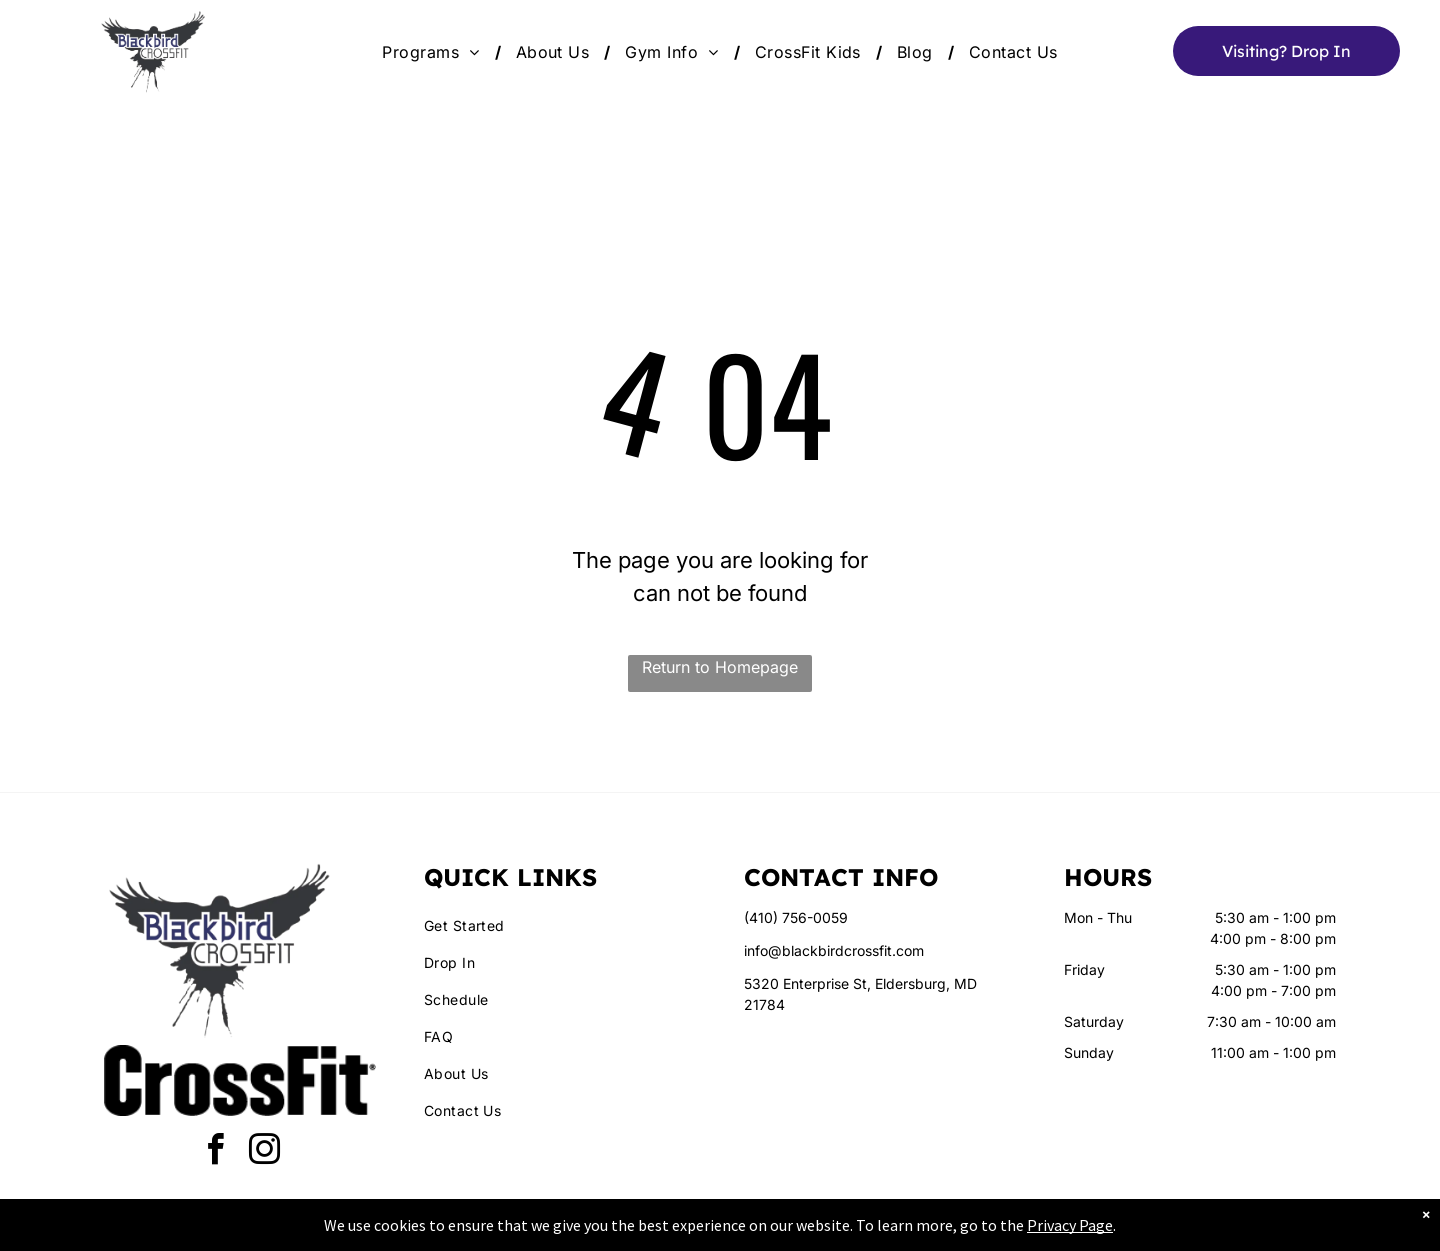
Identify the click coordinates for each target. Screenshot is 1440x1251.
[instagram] (265, 1152)
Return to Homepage (720, 667)
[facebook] (216, 1152)
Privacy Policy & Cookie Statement (595, 1232)
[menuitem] (433, 52)
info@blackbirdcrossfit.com (834, 950)
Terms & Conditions (885, 1232)
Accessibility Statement (760, 1232)
